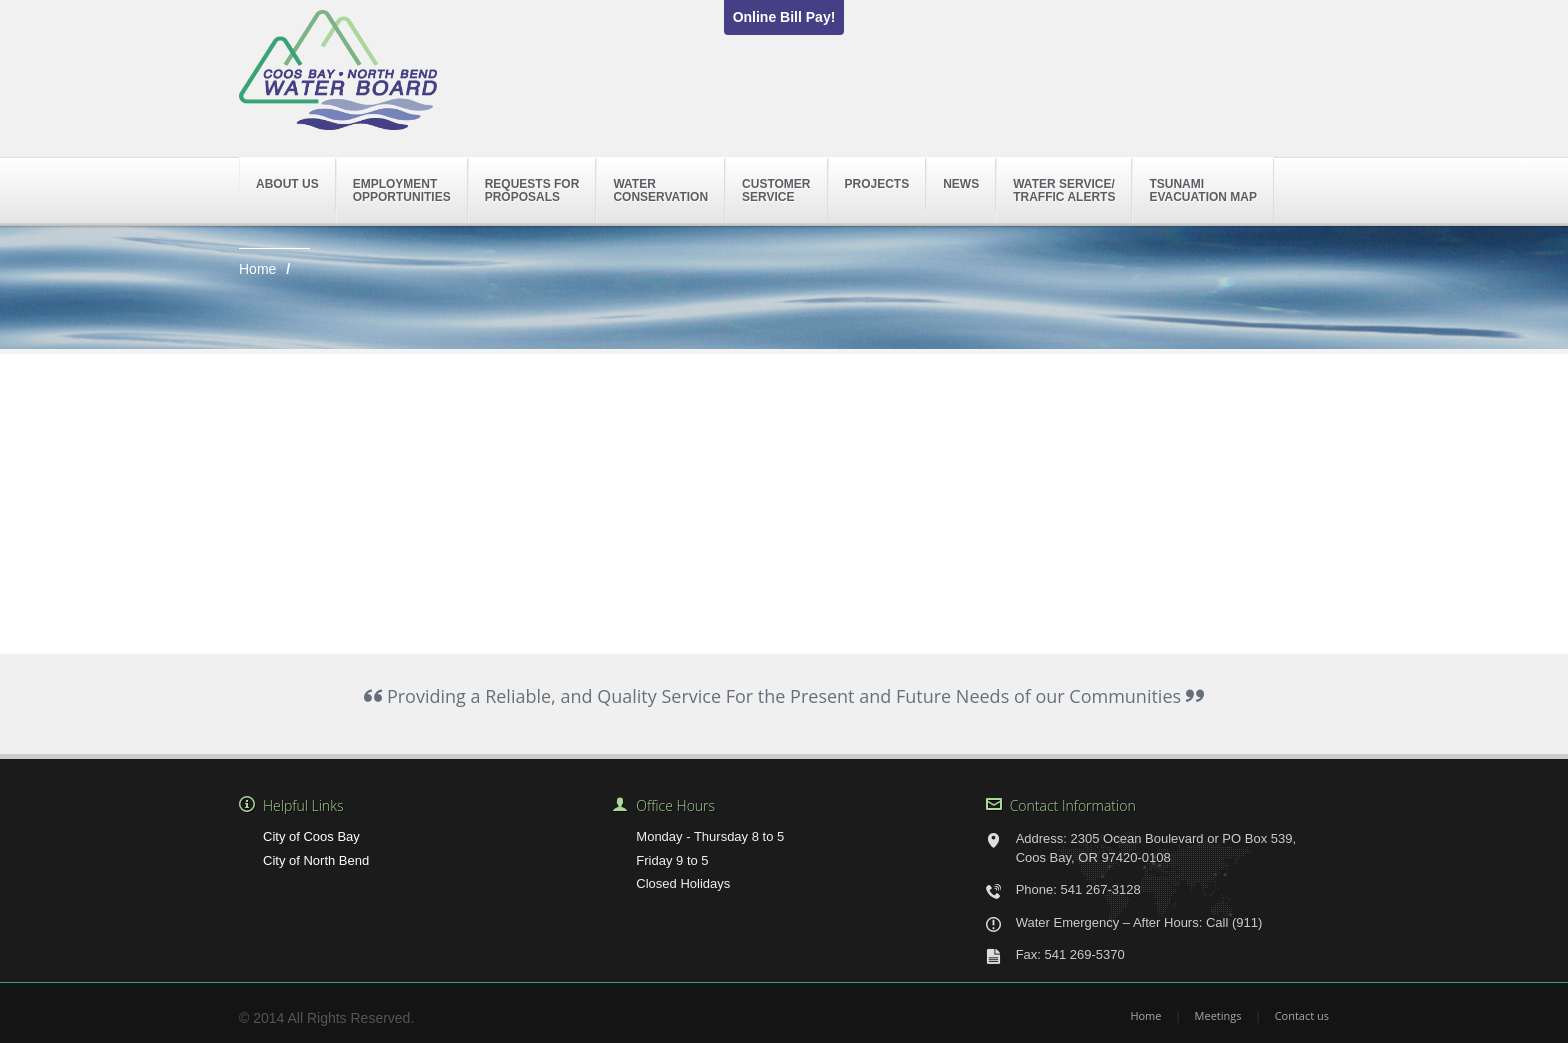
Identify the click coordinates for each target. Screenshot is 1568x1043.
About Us (287, 184)
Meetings (1218, 1015)
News (961, 184)
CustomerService (776, 190)
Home (257, 269)
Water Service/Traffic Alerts (1064, 190)
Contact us (1302, 1015)
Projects (877, 184)
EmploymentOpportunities (402, 190)
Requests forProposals (532, 190)
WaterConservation (660, 190)
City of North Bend (316, 860)
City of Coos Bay (311, 836)
